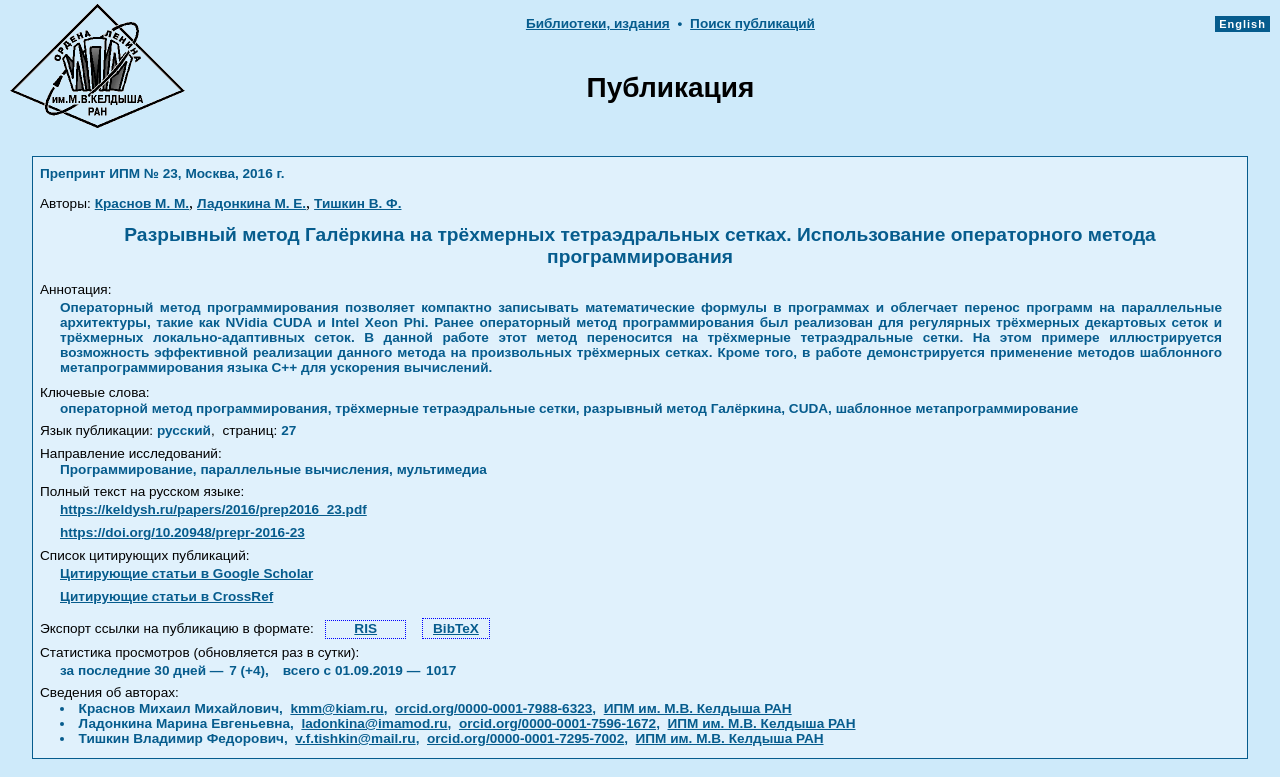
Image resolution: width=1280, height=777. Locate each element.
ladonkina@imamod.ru (374, 723)
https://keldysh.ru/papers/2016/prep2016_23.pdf (213, 509)
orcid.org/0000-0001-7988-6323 (493, 708)
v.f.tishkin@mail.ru (355, 738)
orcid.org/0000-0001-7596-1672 (557, 723)
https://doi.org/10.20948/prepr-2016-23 (182, 532)
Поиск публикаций (752, 23)
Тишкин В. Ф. (357, 203)
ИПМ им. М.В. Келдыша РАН (698, 708)
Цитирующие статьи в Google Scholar (186, 573)
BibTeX (456, 628)
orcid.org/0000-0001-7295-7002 (525, 738)
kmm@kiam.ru (336, 708)
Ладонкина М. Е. (251, 203)
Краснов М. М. (142, 203)
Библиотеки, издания (598, 23)
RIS (365, 628)
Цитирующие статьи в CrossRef (166, 596)
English (1242, 24)
